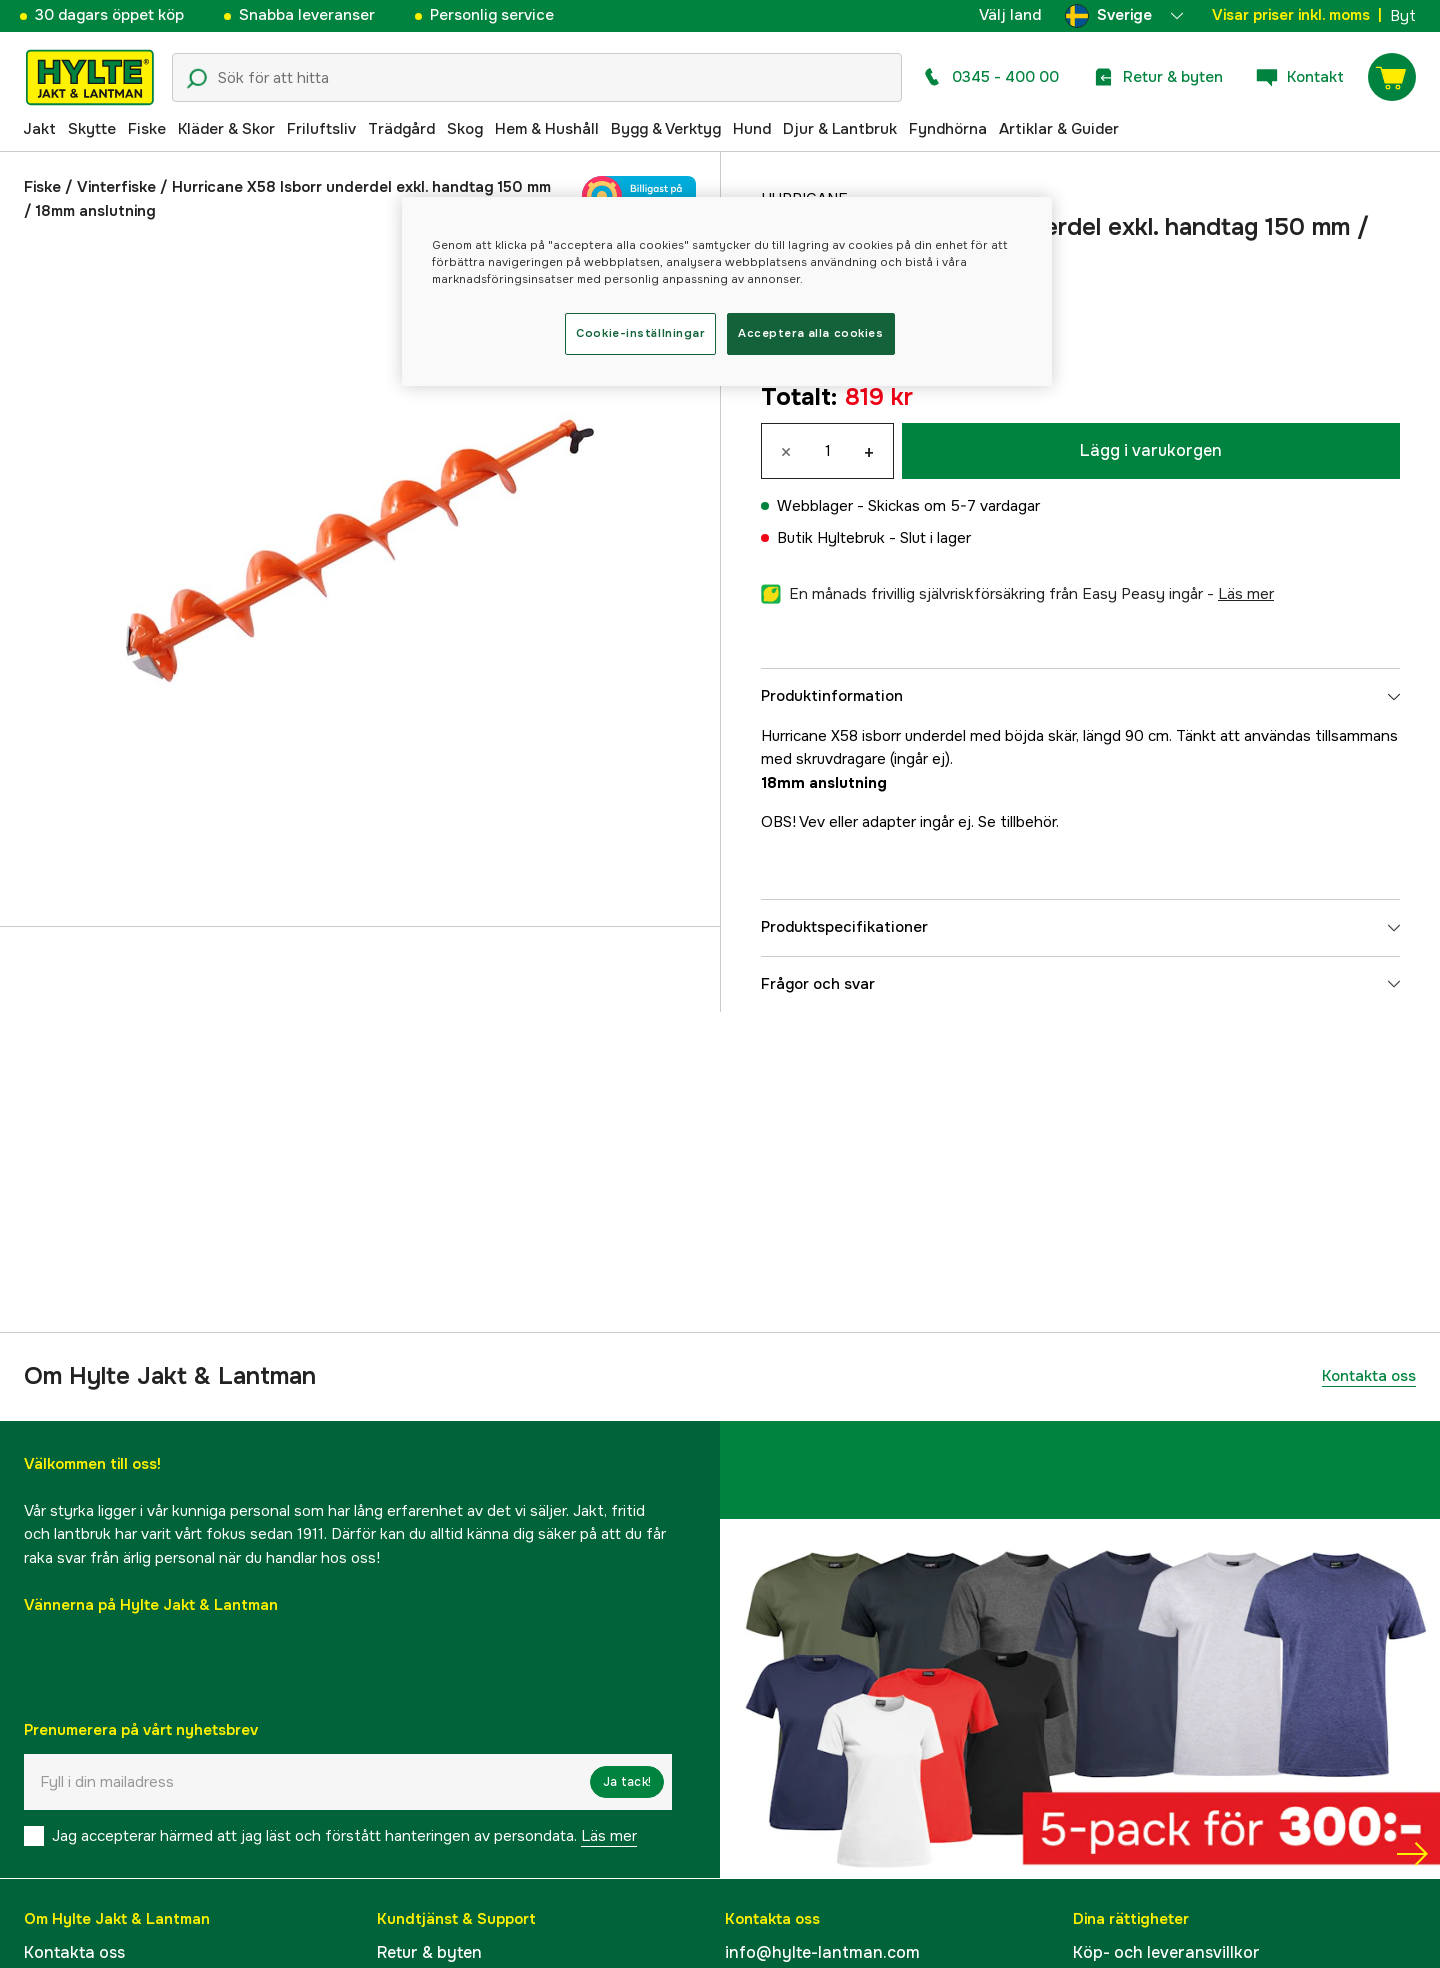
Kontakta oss (1369, 1376)
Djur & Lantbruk (840, 129)
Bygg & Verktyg (666, 129)
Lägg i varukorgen (1151, 450)
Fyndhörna (948, 129)
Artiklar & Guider (1059, 129)
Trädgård (401, 129)
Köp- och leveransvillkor (1166, 1952)
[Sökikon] (197, 79)
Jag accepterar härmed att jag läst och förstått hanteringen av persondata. (344, 1836)
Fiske (147, 129)
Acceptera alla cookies (811, 333)
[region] (727, 291)
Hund (752, 129)
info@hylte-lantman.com (822, 1952)
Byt (1403, 16)
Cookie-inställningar (640, 333)
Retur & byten (429, 1952)
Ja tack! (627, 1782)
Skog (465, 129)
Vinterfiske (116, 187)
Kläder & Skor (226, 129)
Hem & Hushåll (547, 129)
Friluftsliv (321, 129)
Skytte (92, 129)
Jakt (39, 129)
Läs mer (609, 1836)
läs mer (1246, 594)
